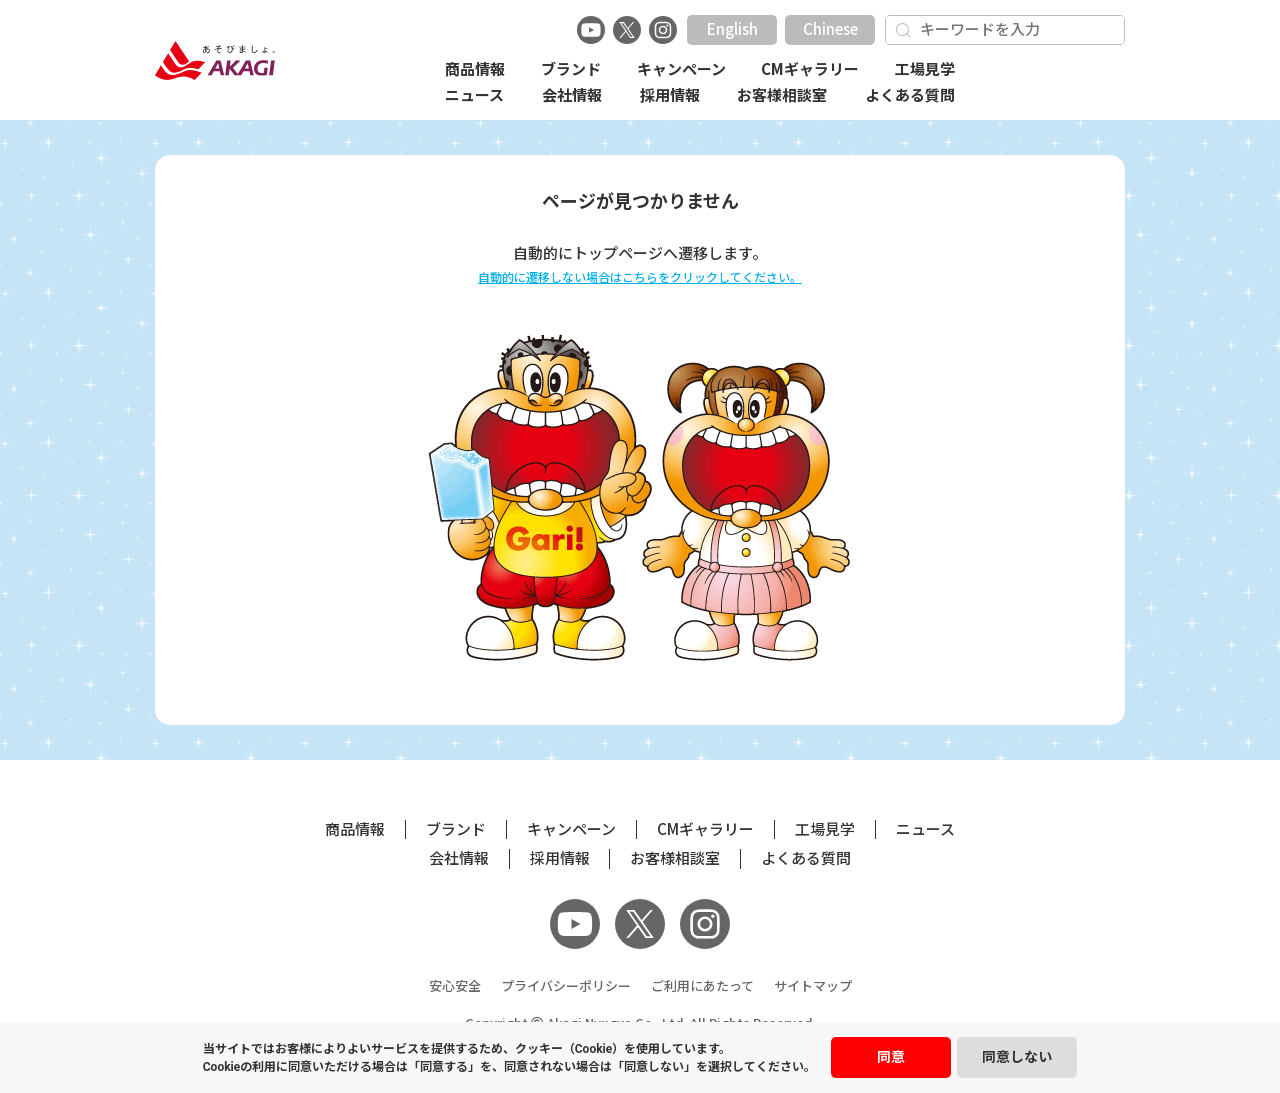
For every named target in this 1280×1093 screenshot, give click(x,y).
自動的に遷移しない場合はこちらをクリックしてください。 (640, 277)
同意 (891, 1057)
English (732, 29)
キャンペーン (681, 69)
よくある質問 (910, 95)
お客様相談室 (782, 95)
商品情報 (475, 69)
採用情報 (670, 95)
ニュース (474, 95)
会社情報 (572, 95)
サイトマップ (813, 986)
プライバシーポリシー (566, 986)
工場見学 (925, 69)
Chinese (830, 29)
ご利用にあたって (702, 986)
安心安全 (455, 986)
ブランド (571, 69)
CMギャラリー (810, 69)
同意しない (1017, 1057)
